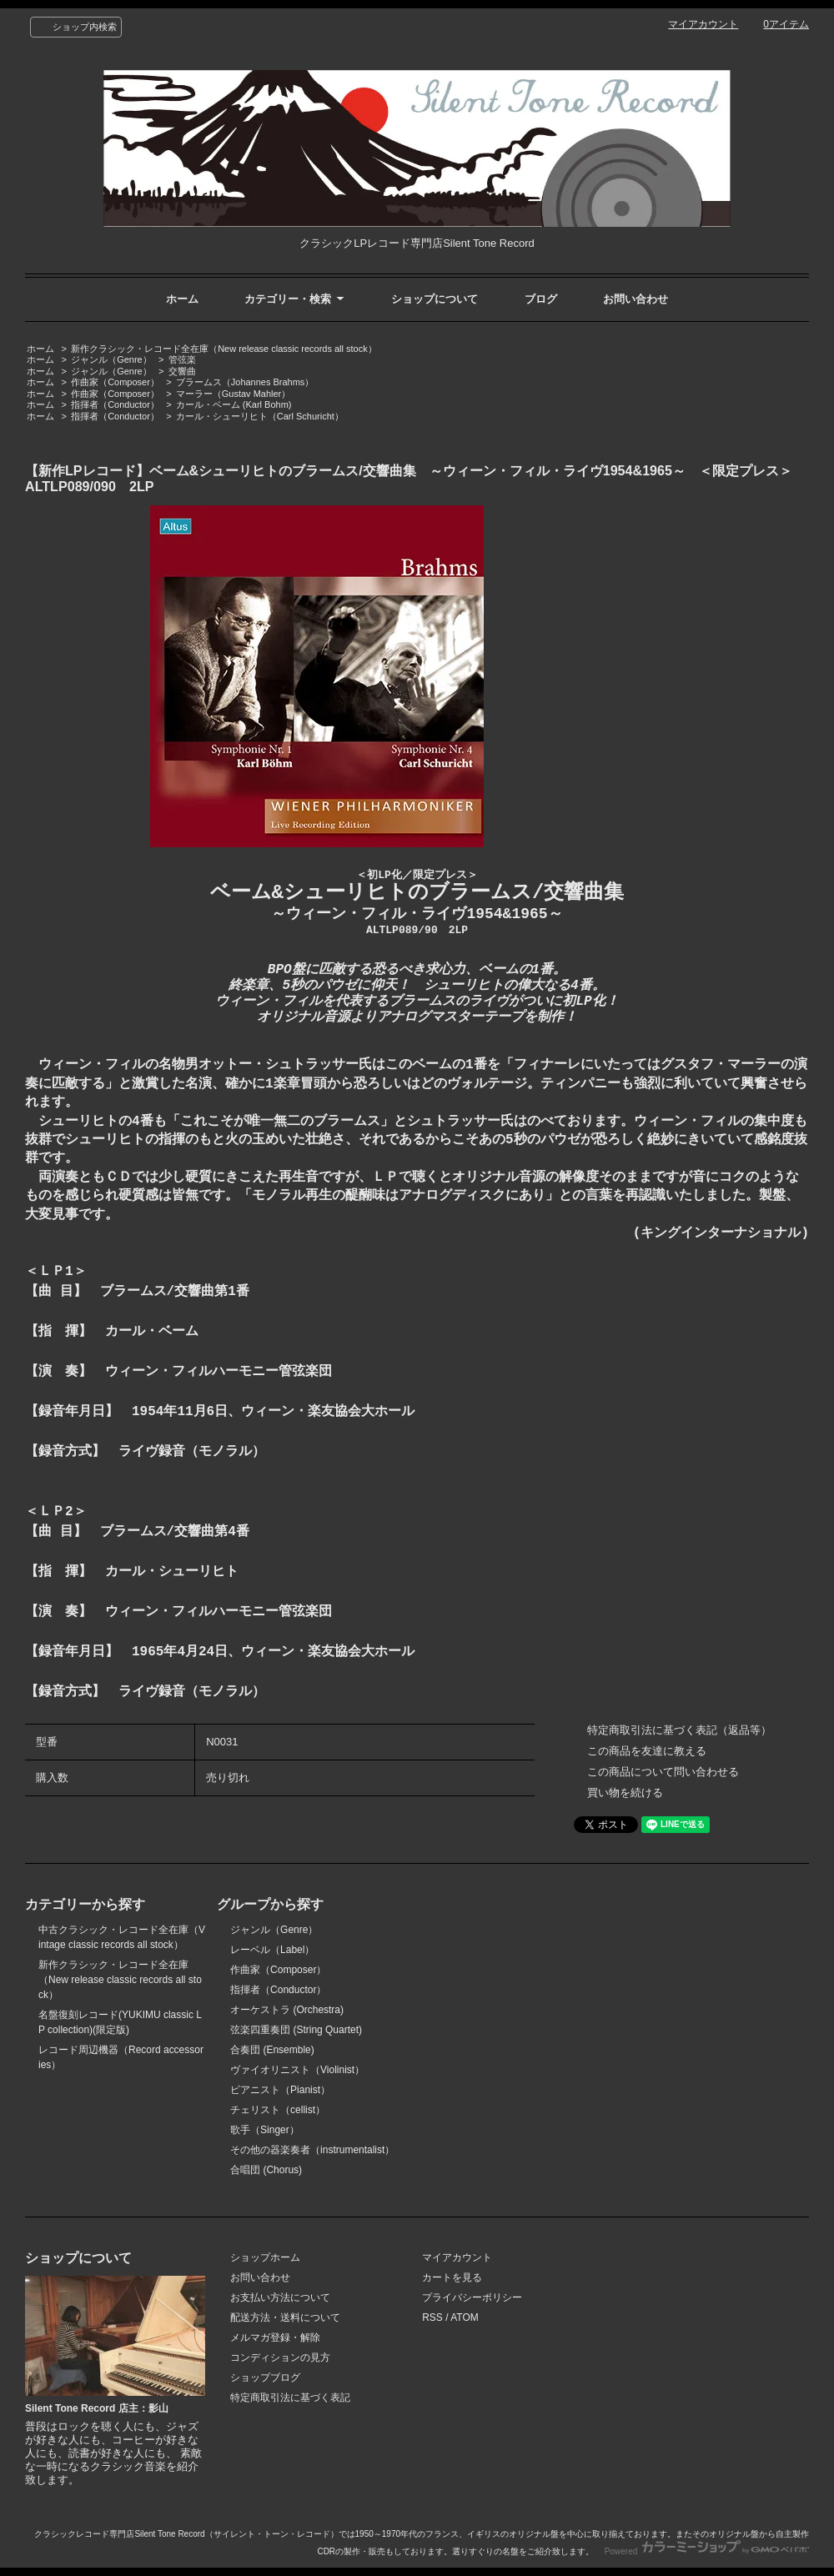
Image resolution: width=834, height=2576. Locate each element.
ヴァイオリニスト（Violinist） (297, 2070)
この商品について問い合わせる (663, 1771)
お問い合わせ (635, 299)
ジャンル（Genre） (111, 359)
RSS (432, 2317)
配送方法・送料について (285, 2317)
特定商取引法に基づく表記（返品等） (679, 1730)
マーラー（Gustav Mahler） (233, 394)
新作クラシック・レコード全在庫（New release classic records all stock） (223, 349)
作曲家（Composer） (115, 382)
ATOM (464, 2317)
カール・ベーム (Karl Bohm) (234, 404)
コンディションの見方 (280, 2357)
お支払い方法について (280, 2297)
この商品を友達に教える (646, 1751)
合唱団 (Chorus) (266, 2170)
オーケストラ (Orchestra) (287, 2010)
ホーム (182, 299)
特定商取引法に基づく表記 (290, 2397)
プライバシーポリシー (472, 2297)
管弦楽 (182, 359)
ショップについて (434, 299)
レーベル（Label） (272, 1950)
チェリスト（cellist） (277, 2110)
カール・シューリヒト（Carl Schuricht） (260, 416)
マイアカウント (703, 24)
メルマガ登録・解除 (275, 2337)
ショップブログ (265, 2377)
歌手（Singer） (264, 2130)
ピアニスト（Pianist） (280, 2090)
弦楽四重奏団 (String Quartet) (296, 2030)
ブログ (541, 299)
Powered (707, 2551)
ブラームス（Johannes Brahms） (245, 382)
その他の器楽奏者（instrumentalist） (312, 2150)
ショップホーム (265, 2257)
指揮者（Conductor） (115, 404)
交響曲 (182, 371)
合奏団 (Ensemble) (272, 2050)
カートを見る (452, 2277)
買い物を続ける (625, 1792)
